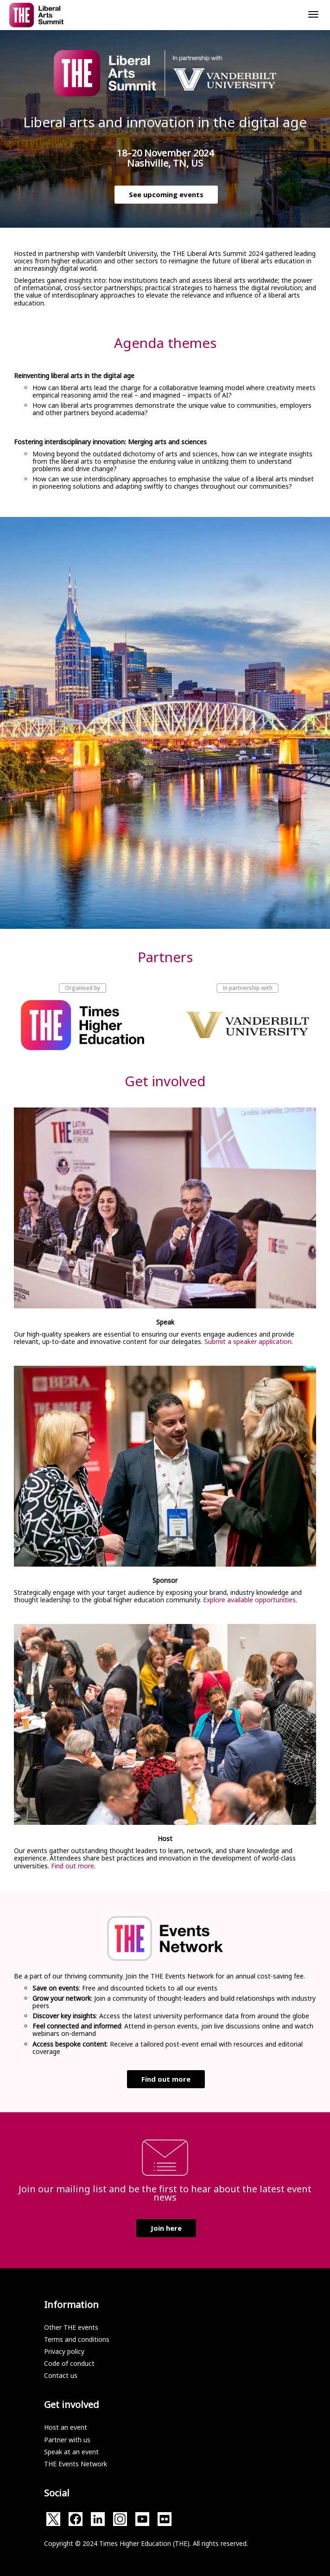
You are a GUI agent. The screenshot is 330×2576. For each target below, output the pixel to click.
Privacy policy (64, 2351)
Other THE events (71, 2327)
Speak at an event (71, 2451)
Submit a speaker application (248, 1341)
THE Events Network (75, 2463)
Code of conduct (69, 2363)
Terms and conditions (76, 2339)
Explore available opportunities (249, 1599)
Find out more (72, 1865)
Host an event (65, 2427)
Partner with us (67, 2439)
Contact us (60, 2375)
